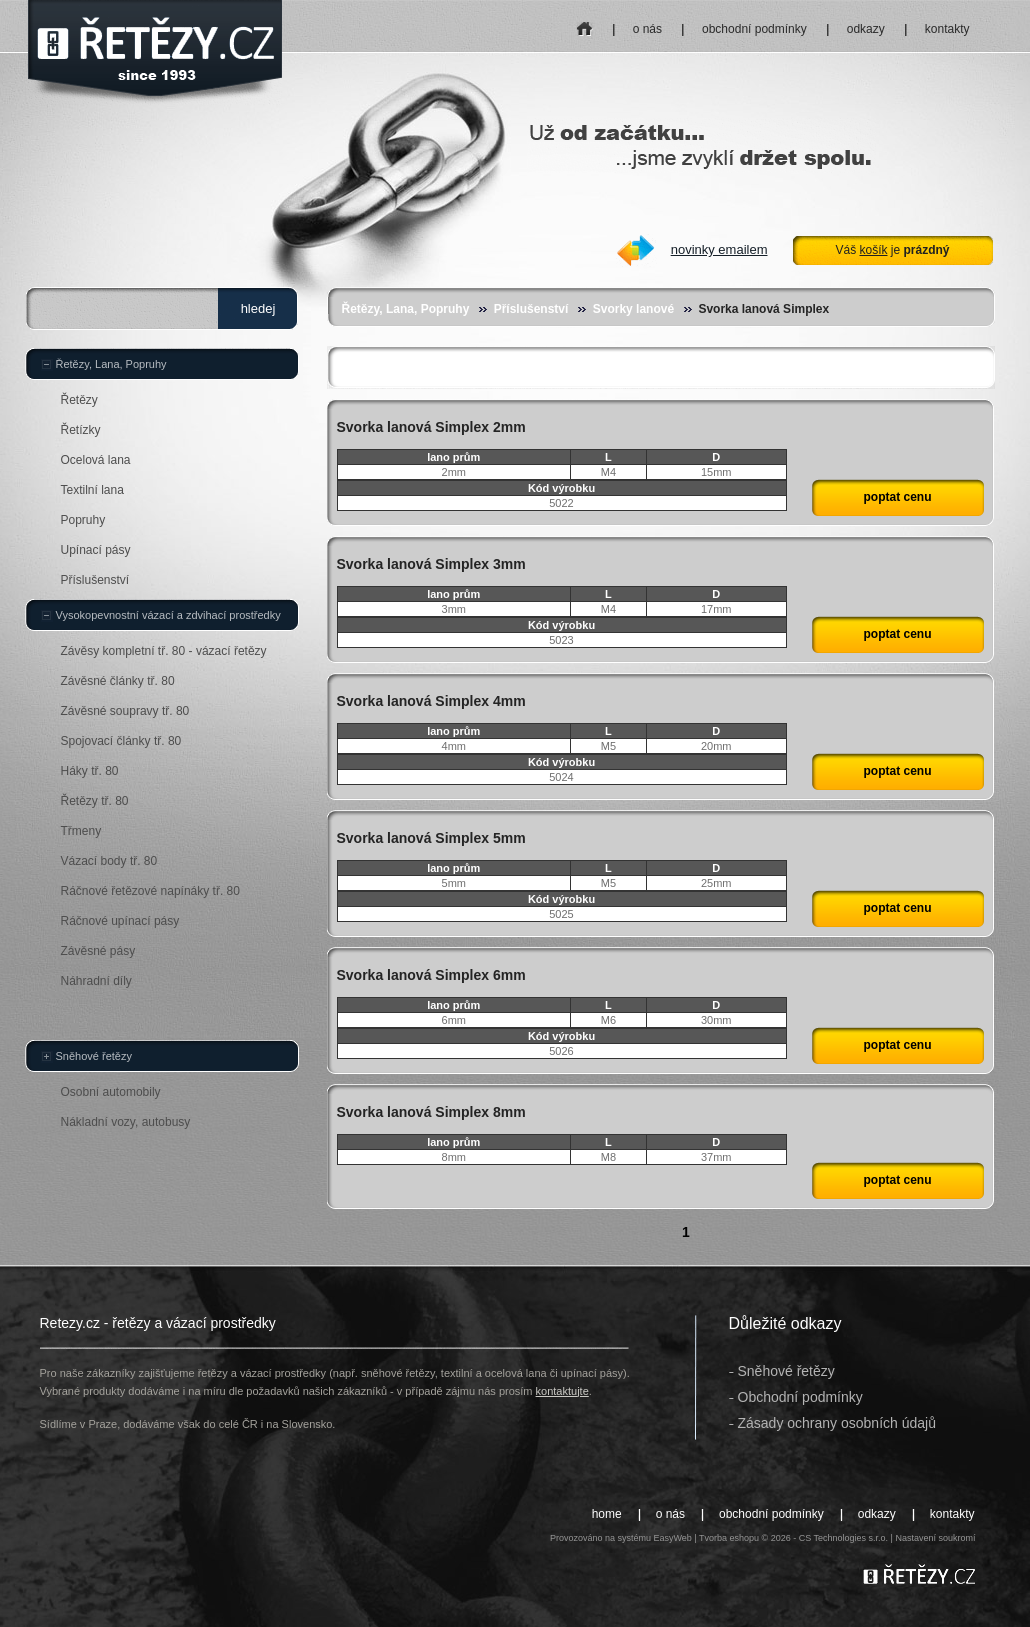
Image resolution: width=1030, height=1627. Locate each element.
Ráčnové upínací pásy (120, 921)
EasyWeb (672, 1538)
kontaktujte (562, 1391)
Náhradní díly (96, 981)
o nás (647, 29)
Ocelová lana (96, 460)
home (584, 22)
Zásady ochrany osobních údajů (837, 1423)
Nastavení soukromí (935, 1538)
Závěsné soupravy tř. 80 (125, 711)
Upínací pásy (96, 550)
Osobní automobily (111, 1092)
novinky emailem (719, 249)
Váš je (892, 250)
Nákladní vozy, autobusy (126, 1122)
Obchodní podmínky (800, 1397)
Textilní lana (92, 490)
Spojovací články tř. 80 (121, 741)
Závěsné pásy (98, 951)
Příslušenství (531, 309)
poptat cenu (898, 497)
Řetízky (81, 430)
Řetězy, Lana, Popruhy (406, 309)
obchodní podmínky (754, 29)
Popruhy (83, 520)
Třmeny (81, 831)
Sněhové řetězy (94, 1056)
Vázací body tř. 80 (109, 861)
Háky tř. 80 (90, 771)
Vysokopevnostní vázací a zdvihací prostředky (168, 615)
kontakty (947, 29)
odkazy (866, 29)
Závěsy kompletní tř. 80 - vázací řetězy (164, 651)
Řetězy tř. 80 (95, 801)
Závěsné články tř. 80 (118, 681)
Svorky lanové (633, 309)
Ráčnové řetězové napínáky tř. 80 (150, 891)
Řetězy (79, 400)
